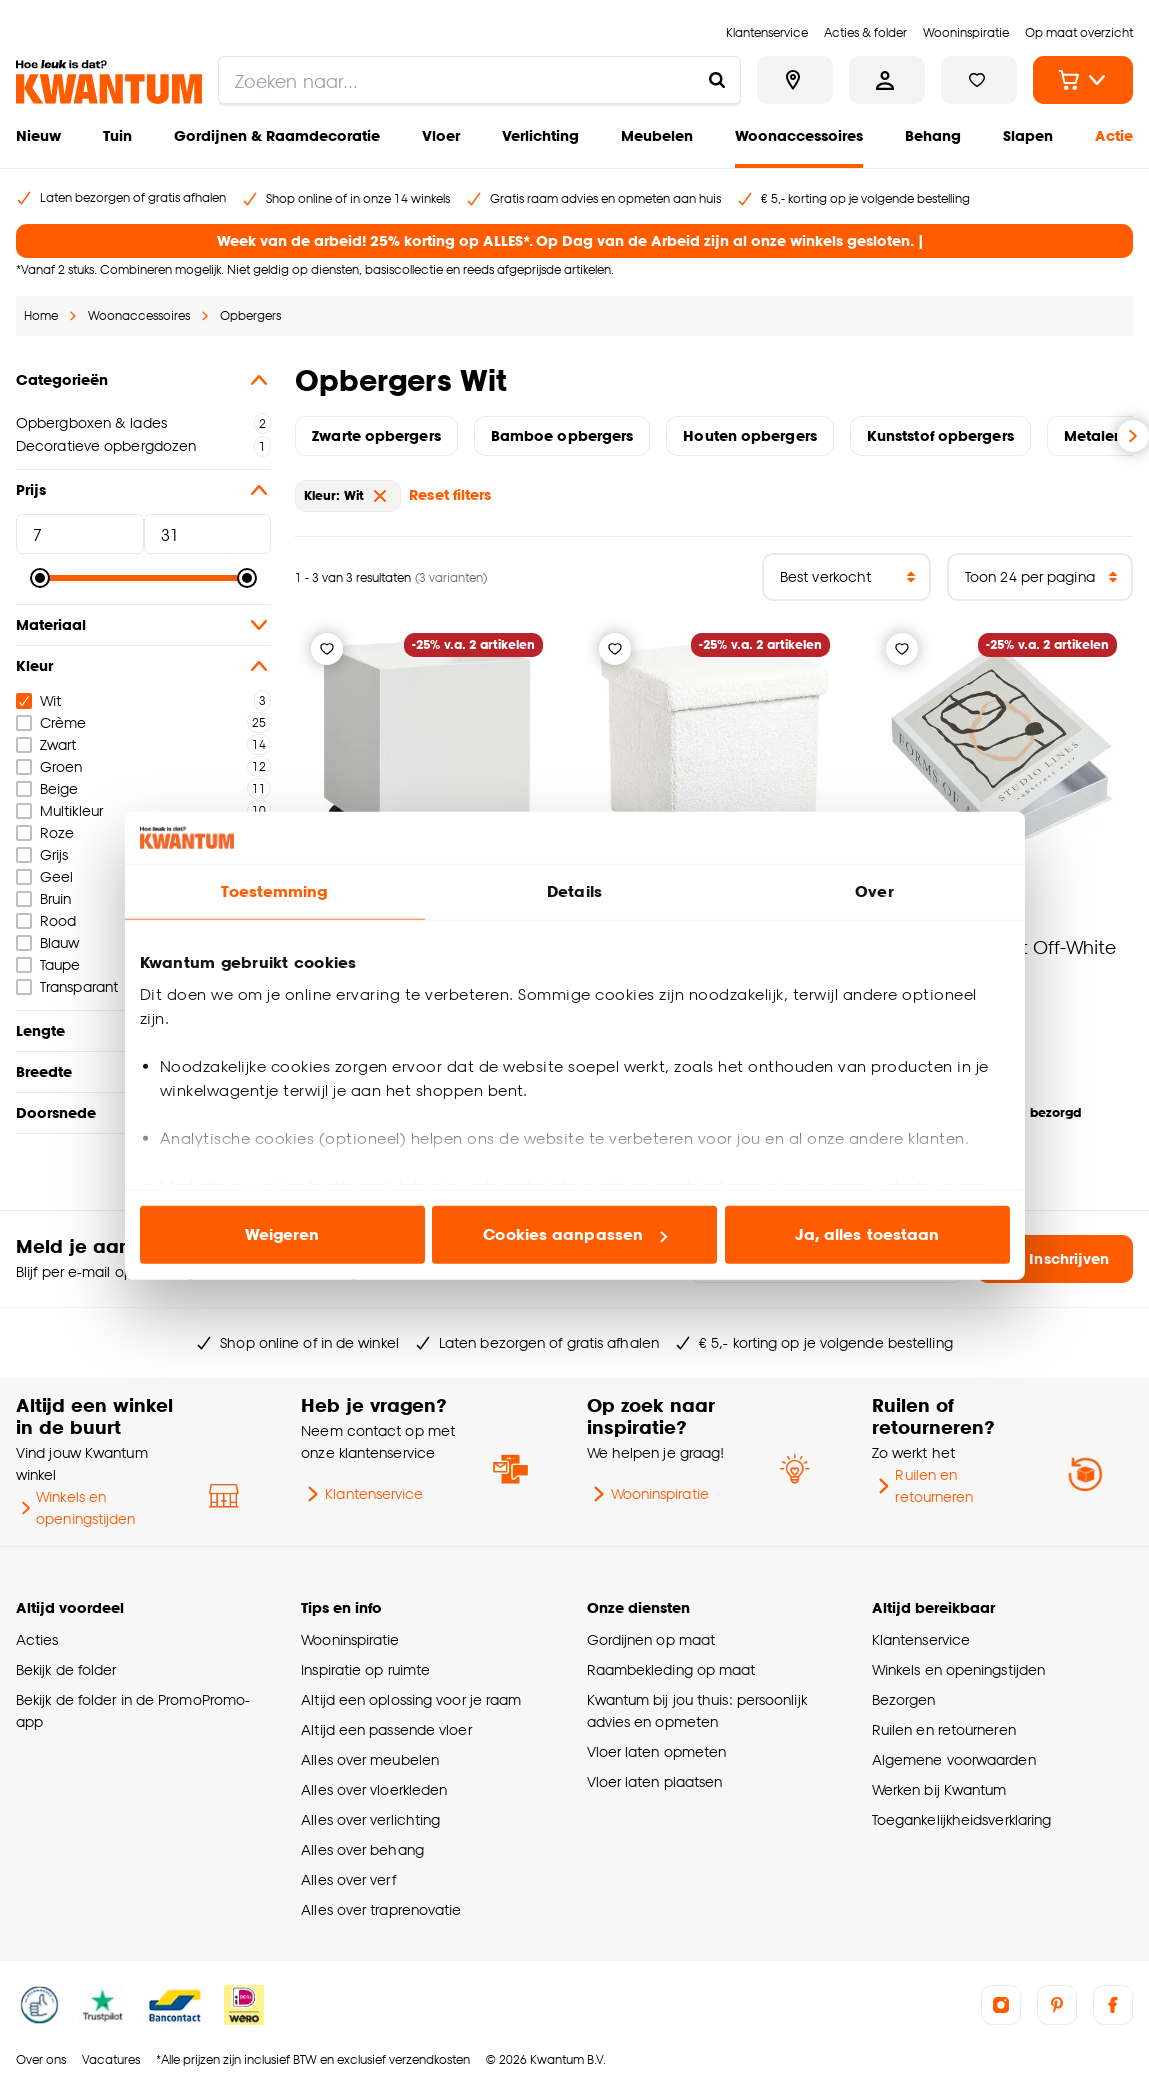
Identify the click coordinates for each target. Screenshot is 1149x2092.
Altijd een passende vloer (386, 1729)
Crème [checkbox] (51, 722)
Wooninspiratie (648, 1494)
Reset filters (450, 494)
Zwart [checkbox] (46, 744)
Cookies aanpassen (575, 1234)
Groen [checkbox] (49, 766)
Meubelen (657, 135)
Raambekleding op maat (671, 1669)
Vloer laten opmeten (657, 1751)
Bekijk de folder (66, 1669)
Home (41, 315)
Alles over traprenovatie (381, 1909)
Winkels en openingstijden (76, 1507)
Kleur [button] (143, 666)
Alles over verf (348, 1879)
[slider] (40, 578)
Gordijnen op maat (651, 1639)
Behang (933, 135)
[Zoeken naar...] (717, 80)
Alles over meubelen (370, 1759)
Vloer (441, 135)
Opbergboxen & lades (91, 422)
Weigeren (282, 1234)
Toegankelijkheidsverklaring (962, 1819)
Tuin (117, 135)
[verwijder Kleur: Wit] (380, 496)
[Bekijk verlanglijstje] (979, 80)
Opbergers (250, 315)
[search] (479, 80)
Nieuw (38, 135)
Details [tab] (574, 891)
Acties (37, 1639)
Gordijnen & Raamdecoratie (277, 135)
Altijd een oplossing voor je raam (411, 1699)
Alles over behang (362, 1849)
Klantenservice (362, 1494)
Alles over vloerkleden (374, 1789)
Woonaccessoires (799, 135)
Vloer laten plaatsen (655, 1781)
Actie (1114, 135)
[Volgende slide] (1133, 436)
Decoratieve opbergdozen (106, 445)
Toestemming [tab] (274, 891)
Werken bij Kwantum (939, 1789)
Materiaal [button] (143, 625)
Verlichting (540, 135)
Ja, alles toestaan (867, 1234)
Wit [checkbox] (38, 700)
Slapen (1028, 135)
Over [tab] (874, 891)
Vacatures (111, 2059)
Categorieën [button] (143, 380)
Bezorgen (904, 1699)
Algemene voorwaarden (954, 1759)
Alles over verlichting (370, 1819)
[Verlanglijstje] (327, 649)
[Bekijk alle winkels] (795, 80)
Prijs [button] (143, 490)
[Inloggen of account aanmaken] (887, 80)
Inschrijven (1055, 1259)
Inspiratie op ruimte (365, 1669)
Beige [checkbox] (47, 788)
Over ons (41, 2059)
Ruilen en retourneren (923, 1485)
